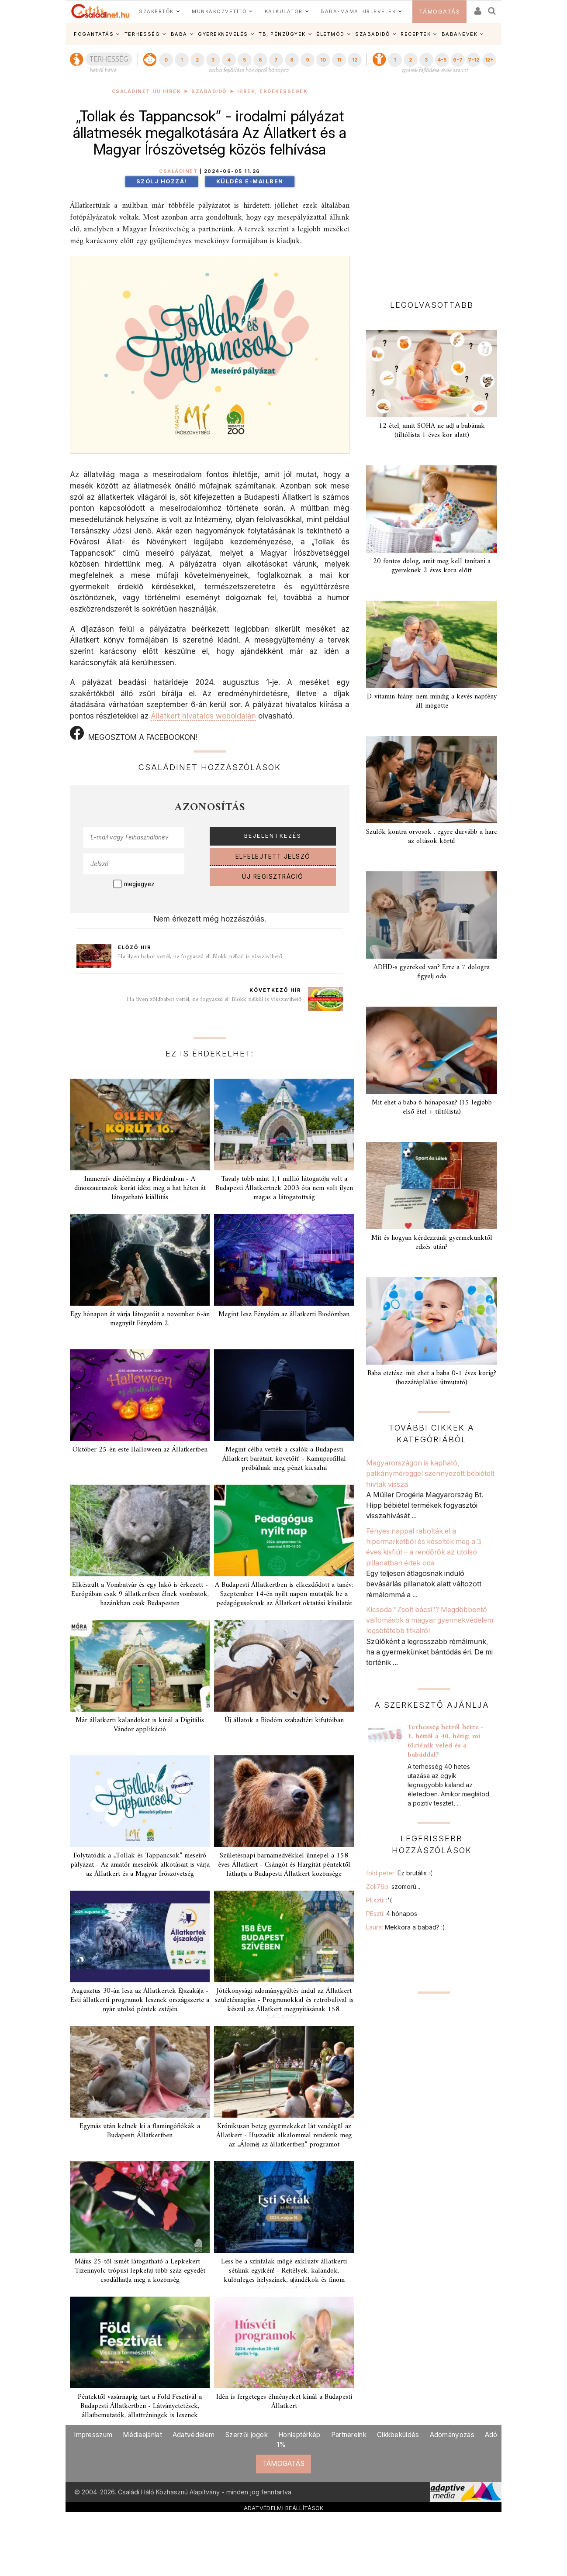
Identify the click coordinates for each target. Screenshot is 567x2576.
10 (323, 60)
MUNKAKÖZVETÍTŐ (219, 11)
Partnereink (348, 2435)
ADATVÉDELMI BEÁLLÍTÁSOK (284, 2507)
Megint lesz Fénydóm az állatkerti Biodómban (283, 1314)
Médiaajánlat (142, 2435)
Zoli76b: (393, 1886)
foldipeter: (399, 1873)
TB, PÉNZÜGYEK (282, 34)
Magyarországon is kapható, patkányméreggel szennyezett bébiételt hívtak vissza (430, 1473)
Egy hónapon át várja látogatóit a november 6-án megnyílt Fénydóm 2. (140, 1319)
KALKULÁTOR (284, 11)
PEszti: (379, 1900)
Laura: (405, 1927)
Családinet (178, 171)
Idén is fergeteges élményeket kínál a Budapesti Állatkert (284, 2401)
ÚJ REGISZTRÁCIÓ (273, 876)
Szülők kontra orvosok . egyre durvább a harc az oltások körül (431, 836)
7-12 (473, 60)
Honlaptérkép (299, 2435)
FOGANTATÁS (94, 34)
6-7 (458, 60)
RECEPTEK (416, 34)
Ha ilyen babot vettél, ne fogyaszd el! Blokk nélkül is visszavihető (200, 956)
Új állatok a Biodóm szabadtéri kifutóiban (284, 1720)
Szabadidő (209, 91)
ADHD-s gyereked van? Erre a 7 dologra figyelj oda (431, 972)
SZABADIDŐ (372, 34)
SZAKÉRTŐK (156, 11)
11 (339, 60)
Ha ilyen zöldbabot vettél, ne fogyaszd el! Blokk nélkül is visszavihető (214, 999)
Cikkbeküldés (398, 2435)
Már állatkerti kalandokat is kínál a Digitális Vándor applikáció (140, 1725)
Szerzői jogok (246, 2435)
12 (354, 60)
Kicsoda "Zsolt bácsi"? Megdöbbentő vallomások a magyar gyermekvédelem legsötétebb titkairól (429, 1620)
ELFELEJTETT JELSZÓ (273, 856)
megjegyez (139, 883)
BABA (179, 34)
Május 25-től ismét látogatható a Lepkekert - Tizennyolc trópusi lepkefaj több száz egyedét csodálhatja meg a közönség (140, 2271)
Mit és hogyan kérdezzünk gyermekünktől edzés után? (431, 1242)
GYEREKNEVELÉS (223, 34)
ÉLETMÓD (330, 34)
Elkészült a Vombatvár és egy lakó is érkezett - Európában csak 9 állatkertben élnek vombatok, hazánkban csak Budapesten (140, 1594)
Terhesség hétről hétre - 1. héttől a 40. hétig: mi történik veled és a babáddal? (446, 1741)
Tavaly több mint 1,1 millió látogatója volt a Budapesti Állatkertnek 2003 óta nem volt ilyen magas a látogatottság (284, 1188)
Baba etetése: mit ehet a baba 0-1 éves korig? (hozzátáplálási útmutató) (431, 1378)
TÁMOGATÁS (439, 11)
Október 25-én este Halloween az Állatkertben (140, 1450)
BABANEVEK (460, 34)
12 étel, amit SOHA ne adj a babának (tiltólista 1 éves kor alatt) (432, 430)
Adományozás (452, 2435)
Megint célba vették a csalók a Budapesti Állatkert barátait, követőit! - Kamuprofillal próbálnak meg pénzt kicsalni (284, 1459)
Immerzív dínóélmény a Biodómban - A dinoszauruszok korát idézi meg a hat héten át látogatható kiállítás (140, 1188)
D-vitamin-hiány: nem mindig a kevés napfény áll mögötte (432, 701)
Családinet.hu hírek (146, 91)
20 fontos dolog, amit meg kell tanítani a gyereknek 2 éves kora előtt (432, 566)
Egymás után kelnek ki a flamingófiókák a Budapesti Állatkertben (140, 2131)
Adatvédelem (193, 2435)
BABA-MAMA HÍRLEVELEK (358, 11)
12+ (489, 60)
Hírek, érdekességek (272, 91)
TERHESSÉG (142, 34)
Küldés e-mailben (250, 181)
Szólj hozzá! (161, 181)
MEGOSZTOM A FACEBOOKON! (133, 734)
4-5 (441, 60)
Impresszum (93, 2435)
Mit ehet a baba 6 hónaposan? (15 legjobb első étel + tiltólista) (432, 1107)
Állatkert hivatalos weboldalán (203, 715)
